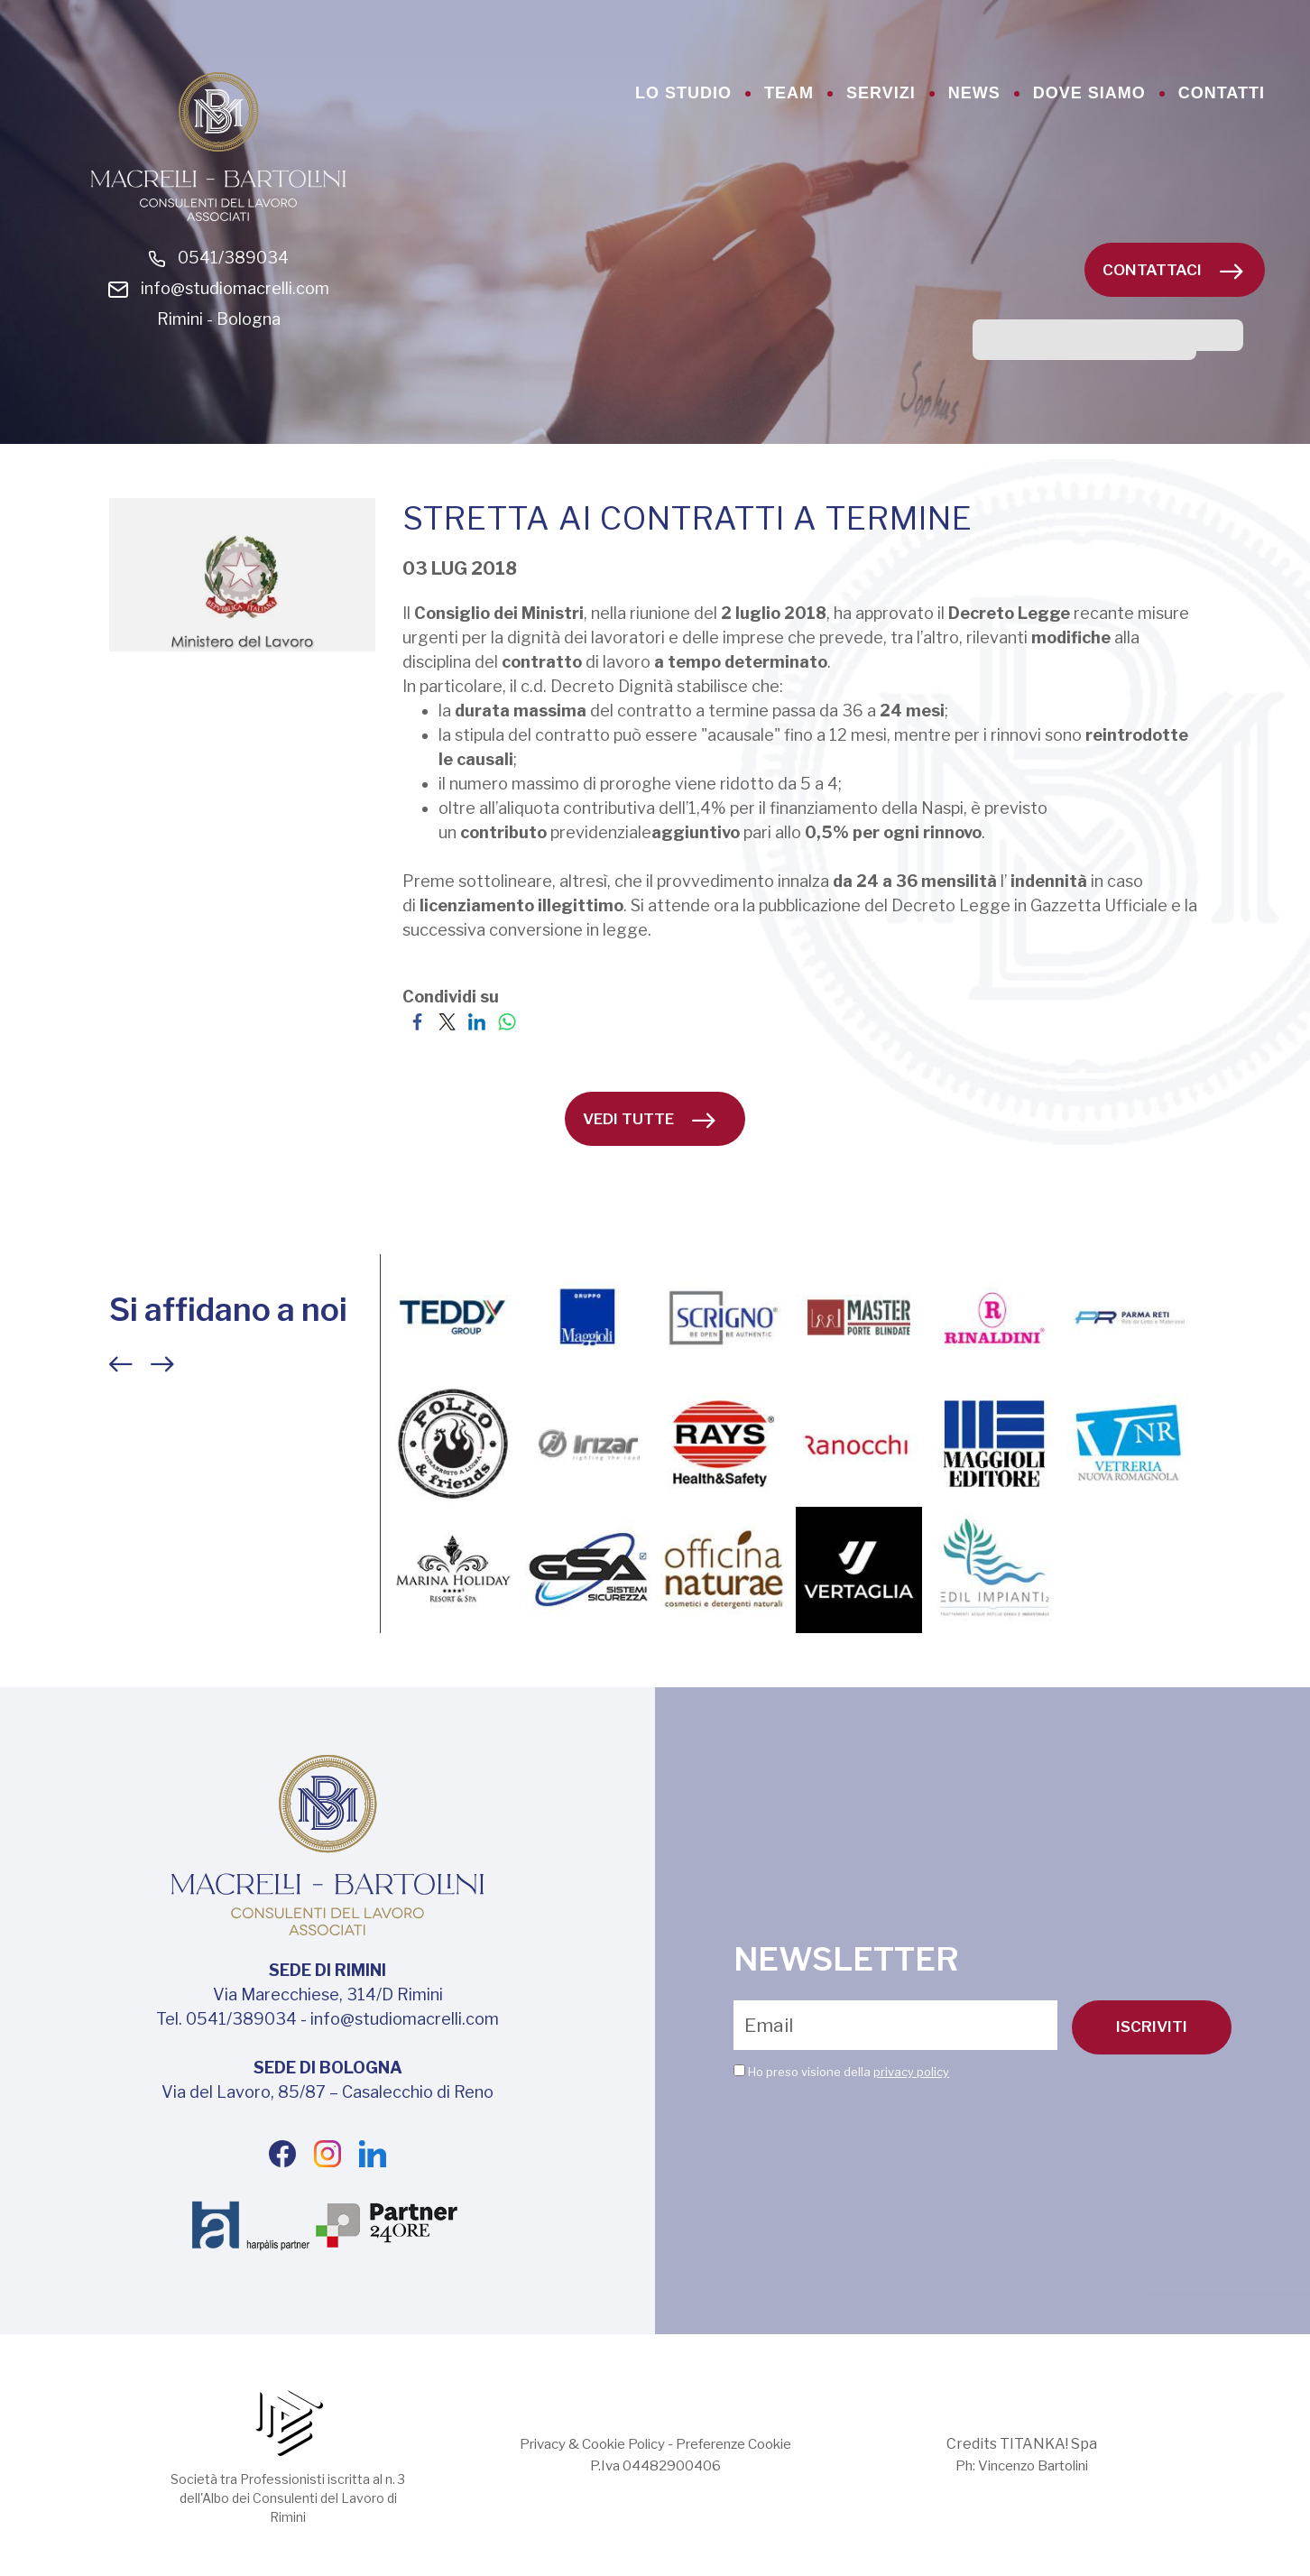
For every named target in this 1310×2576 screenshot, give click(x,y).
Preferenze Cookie (741, 2443)
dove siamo (1089, 93)
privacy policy (911, 2071)
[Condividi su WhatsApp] (506, 1020)
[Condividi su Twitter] (447, 1020)
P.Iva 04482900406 (655, 2465)
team (789, 93)
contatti (1221, 93)
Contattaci (1172, 270)
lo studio (683, 93)
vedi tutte (649, 1119)
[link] (773, 613)
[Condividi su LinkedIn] (477, 1020)
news (974, 93)
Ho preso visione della (848, 2071)
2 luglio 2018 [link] (773, 613)
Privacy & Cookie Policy (583, 2443)
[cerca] (1084, 344)
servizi (881, 93)
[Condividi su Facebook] (417, 1020)
